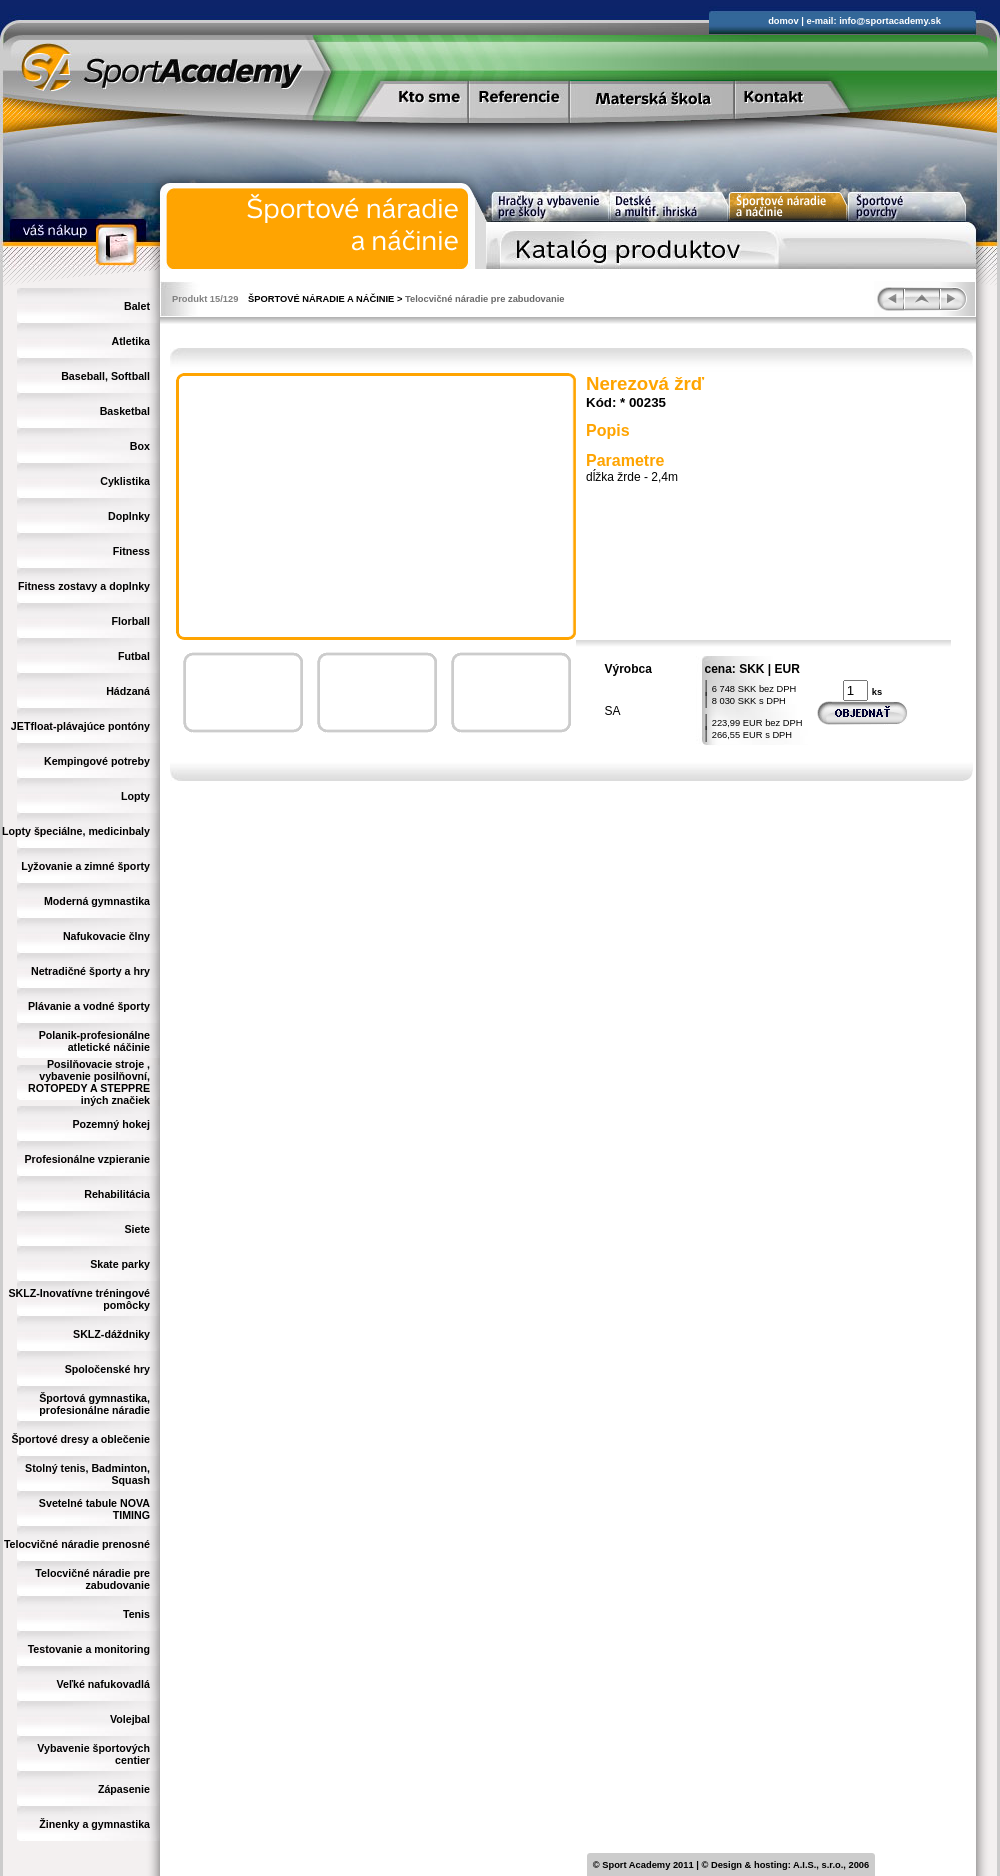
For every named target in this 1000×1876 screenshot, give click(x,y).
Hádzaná (128, 691)
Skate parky (120, 1264)
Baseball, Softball (105, 376)
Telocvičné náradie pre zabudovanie (92, 1579)
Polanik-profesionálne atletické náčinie (94, 1041)
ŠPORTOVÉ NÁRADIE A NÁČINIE (321, 299)
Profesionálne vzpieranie (87, 1159)
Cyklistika (125, 481)
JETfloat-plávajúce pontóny (80, 726)
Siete (137, 1229)
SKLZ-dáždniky (111, 1334)
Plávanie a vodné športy (89, 1006)
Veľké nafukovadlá (103, 1684)
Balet (137, 306)
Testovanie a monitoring (89, 1649)
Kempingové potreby (97, 761)
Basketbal (125, 411)
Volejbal (130, 1719)
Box (140, 446)
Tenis (136, 1614)
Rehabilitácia (117, 1194)
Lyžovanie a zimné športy (85, 866)
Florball (131, 621)
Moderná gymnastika (97, 901)
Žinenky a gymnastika (94, 1824)
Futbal (134, 656)
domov (783, 21)
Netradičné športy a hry (90, 971)
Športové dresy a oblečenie (80, 1439)
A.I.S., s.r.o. (818, 1865)
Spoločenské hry (107, 1369)
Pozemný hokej (111, 1124)
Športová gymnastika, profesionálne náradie (94, 1404)
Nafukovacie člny (106, 936)
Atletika (131, 341)
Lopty (135, 796)
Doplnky (129, 516)
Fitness (131, 551)
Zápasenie (124, 1789)
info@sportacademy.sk (890, 21)
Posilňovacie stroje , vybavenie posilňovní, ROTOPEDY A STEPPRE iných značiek (89, 1082)
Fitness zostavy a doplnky (84, 586)
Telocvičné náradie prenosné (77, 1544)
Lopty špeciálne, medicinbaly (76, 831)
